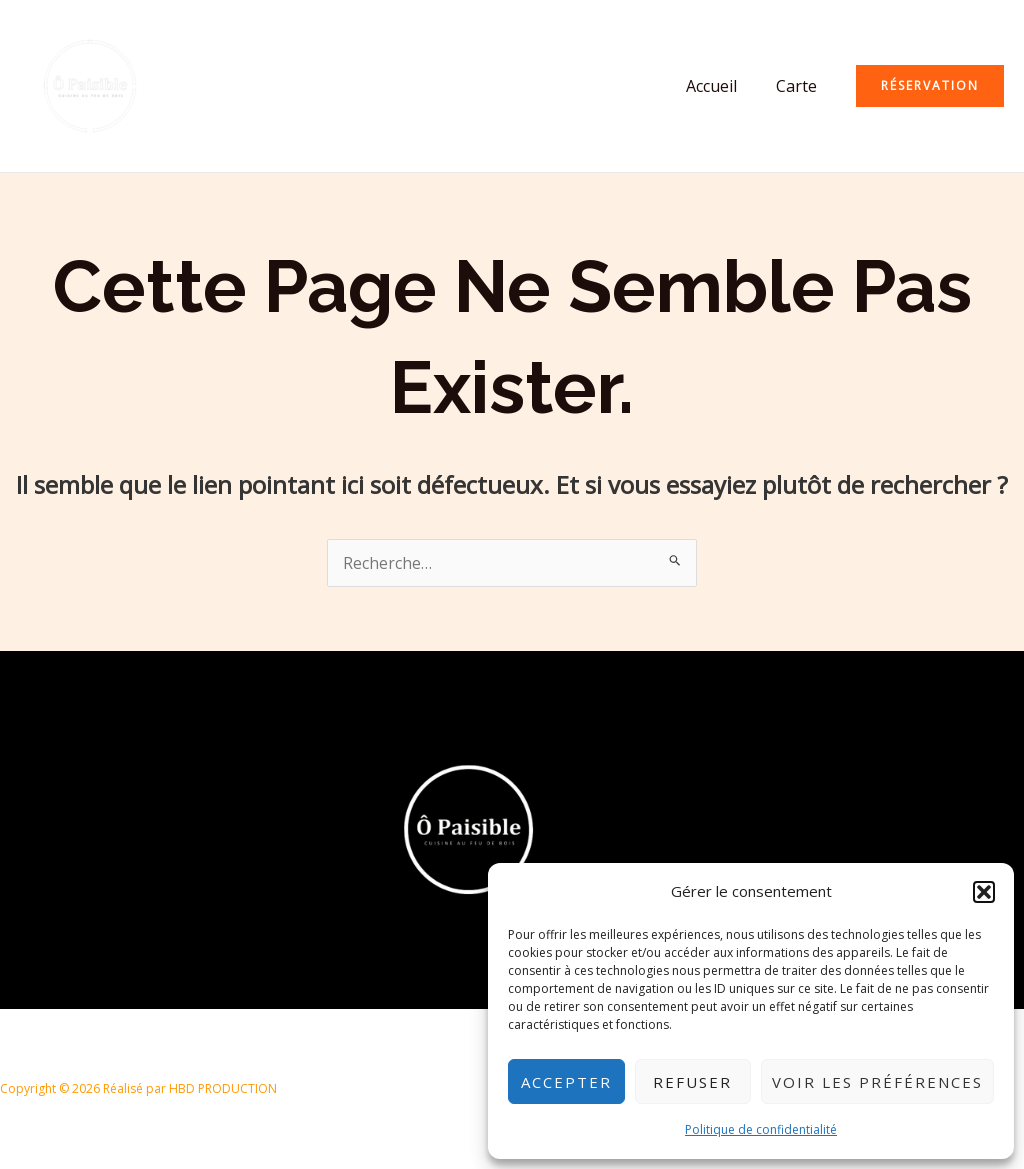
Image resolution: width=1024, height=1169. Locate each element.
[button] (984, 892)
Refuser (692, 1082)
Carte (799, 86)
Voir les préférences (877, 1082)
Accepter (566, 1082)
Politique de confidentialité (761, 1129)
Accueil (721, 86)
